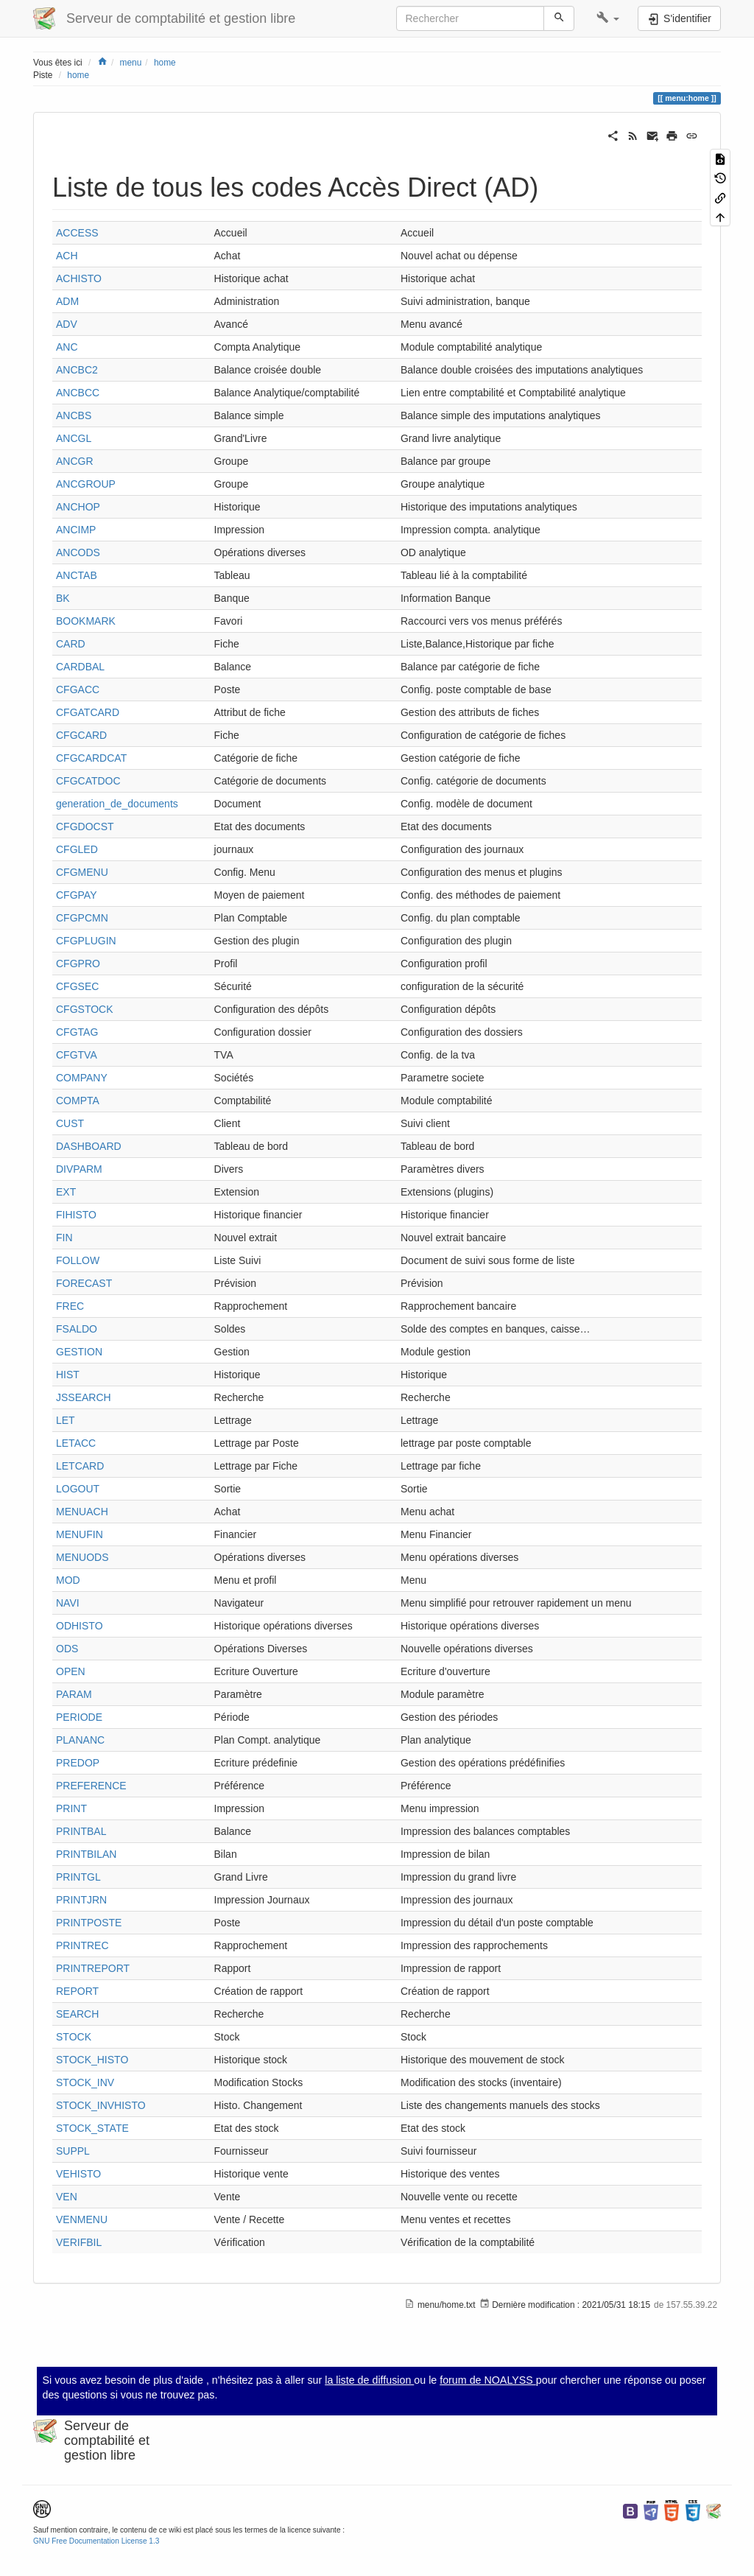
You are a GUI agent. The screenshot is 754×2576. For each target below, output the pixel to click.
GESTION (79, 1352)
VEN (66, 2197)
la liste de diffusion (369, 2380)
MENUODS (82, 1557)
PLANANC (80, 1740)
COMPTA (77, 1100)
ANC (67, 347)
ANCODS (78, 552)
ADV (66, 324)
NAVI (68, 1603)
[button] (607, 18)
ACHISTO (79, 278)
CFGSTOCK (84, 1009)
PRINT (71, 1808)
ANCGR (75, 461)
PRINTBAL (81, 1831)
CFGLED (77, 849)
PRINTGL (78, 1877)
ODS (67, 1648)
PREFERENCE (91, 1785)
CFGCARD (81, 735)
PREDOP (77, 1763)
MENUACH (82, 1511)
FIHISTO (76, 1215)
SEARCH (77, 2014)
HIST (68, 1374)
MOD (68, 1580)
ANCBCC (77, 393)
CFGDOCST (85, 826)
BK (63, 598)
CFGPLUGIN (86, 941)
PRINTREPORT (93, 1968)
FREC (70, 1306)
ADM (67, 301)
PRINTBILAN (86, 1854)
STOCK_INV (85, 2082)
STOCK (73, 2037)
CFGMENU (82, 872)
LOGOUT (77, 1489)
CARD (70, 644)
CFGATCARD (87, 712)
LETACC (76, 1443)
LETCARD (80, 1466)
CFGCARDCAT (91, 758)
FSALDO (76, 1329)
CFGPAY (76, 895)
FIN (64, 1237)
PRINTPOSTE (88, 1923)
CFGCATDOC (88, 781)
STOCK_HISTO (92, 2060)
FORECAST (84, 1283)
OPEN (70, 1671)
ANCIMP (76, 530)
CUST (70, 1123)
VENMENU (82, 2219)
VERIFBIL (79, 2242)
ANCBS (73, 415)
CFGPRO (78, 963)
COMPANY (82, 1078)
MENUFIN (79, 1534)
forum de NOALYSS (488, 2380)
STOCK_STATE (92, 2128)
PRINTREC (82, 1945)
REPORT (77, 1991)
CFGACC (77, 689)
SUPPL (73, 2151)
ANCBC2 (77, 370)
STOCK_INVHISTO (101, 2105)
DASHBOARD (88, 1146)
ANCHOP (78, 507)
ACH (67, 256)
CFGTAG (77, 1032)
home (165, 62)
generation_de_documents (117, 804)
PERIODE (79, 1717)
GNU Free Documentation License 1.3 (96, 2541)
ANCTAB (76, 575)
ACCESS (77, 233)
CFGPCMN (82, 918)
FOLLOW (77, 1260)
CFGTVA (76, 1055)
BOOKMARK (86, 621)
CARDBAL (80, 667)
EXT (66, 1192)
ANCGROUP (86, 484)
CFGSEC (77, 986)
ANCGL (73, 438)
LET (65, 1420)
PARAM (74, 1694)
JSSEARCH (83, 1397)
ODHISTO (79, 1626)
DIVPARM (79, 1169)
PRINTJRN (81, 1900)
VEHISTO (78, 2174)
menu (131, 62)
